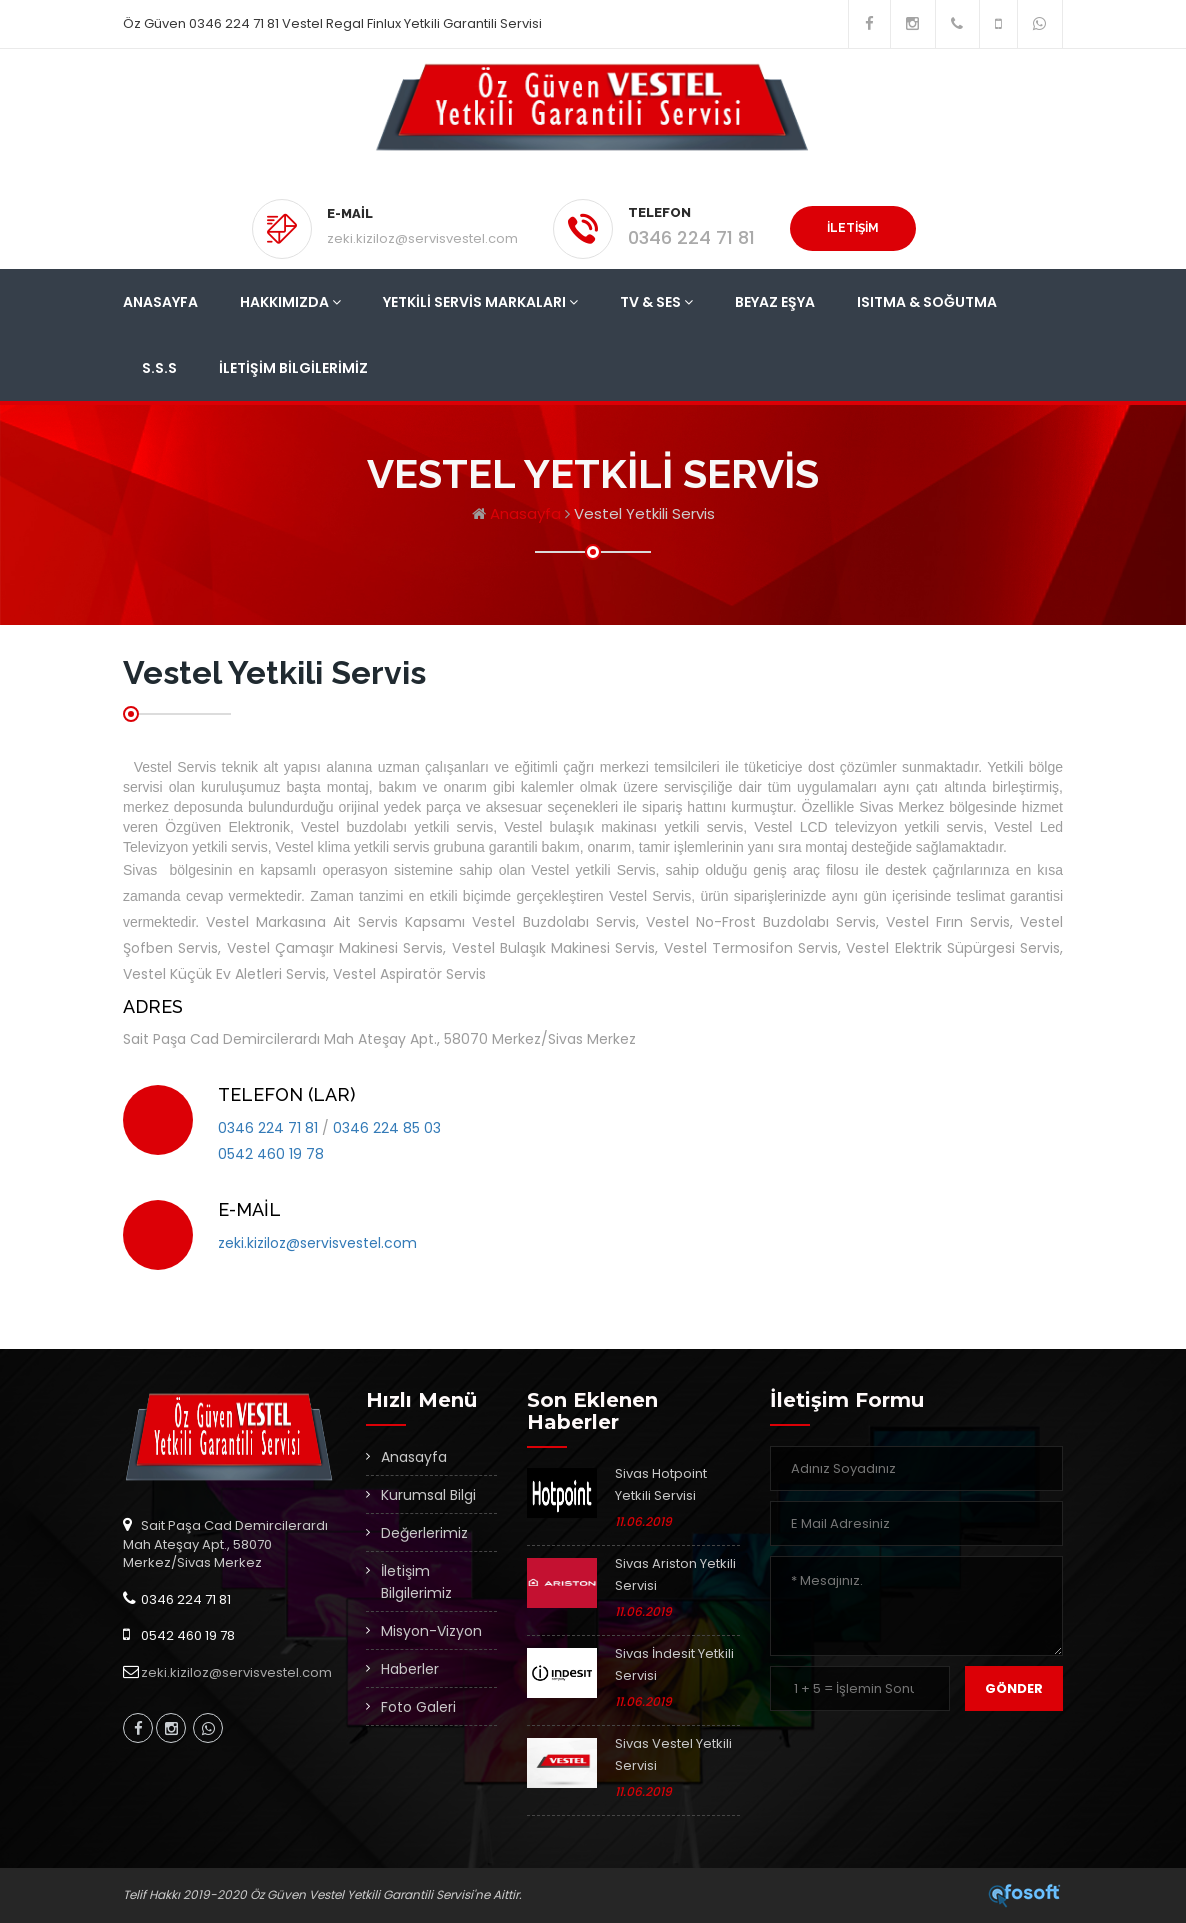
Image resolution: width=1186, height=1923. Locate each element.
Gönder (1014, 1688)
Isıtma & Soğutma (927, 302)
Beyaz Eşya (775, 302)
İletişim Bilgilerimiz (293, 368)
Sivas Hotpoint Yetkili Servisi (661, 1484)
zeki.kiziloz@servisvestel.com (422, 238)
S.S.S (159, 368)
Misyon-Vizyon (431, 1631)
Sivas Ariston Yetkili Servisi (675, 1574)
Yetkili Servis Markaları (480, 302)
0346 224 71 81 (691, 237)
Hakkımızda (290, 302)
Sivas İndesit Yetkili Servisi (674, 1664)
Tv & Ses (656, 302)
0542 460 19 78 (271, 1154)
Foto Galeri (418, 1707)
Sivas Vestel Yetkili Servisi (673, 1754)
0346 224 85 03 (387, 1128)
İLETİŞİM (853, 228)
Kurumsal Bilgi (428, 1495)
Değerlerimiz (424, 1533)
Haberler (410, 1669)
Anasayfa (160, 302)
